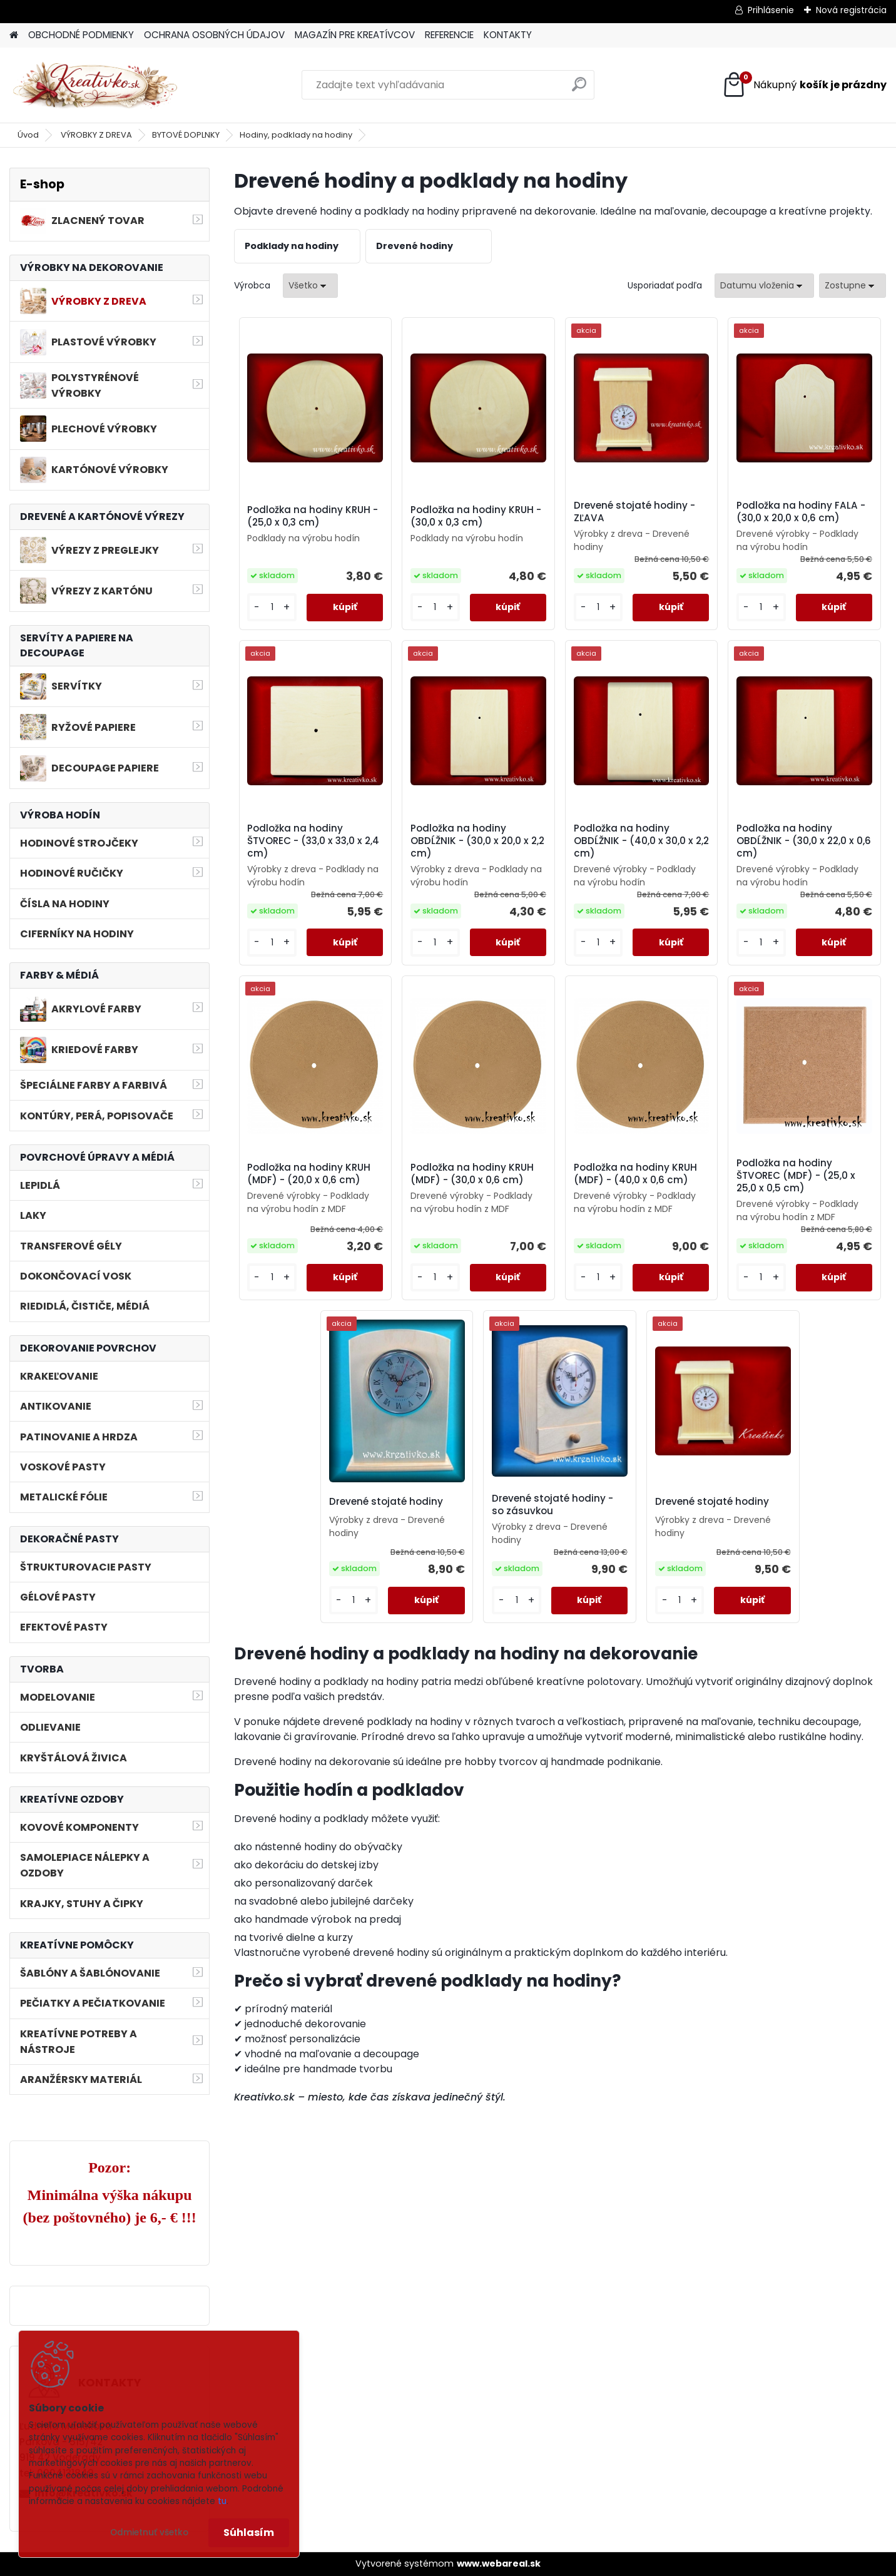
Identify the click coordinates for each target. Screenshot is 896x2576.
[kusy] (272, 607)
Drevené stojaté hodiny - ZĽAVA (634, 511)
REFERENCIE (449, 34)
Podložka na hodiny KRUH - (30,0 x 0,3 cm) (475, 516)
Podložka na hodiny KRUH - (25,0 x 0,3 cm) (312, 516)
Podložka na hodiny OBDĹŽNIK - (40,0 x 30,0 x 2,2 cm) (641, 841)
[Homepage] (13, 35)
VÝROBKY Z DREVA (96, 135)
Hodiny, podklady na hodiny (296, 135)
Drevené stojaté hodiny (386, 1501)
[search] (579, 89)
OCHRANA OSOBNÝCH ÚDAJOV (214, 34)
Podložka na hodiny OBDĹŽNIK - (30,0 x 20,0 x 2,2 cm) (477, 841)
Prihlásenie (771, 10)
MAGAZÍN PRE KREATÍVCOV (355, 34)
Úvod (28, 135)
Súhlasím (248, 2532)
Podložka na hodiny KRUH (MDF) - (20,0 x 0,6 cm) (308, 1173)
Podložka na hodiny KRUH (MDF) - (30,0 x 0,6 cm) (472, 1173)
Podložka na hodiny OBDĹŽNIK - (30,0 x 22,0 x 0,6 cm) (803, 841)
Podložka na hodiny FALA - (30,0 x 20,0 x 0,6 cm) (800, 511)
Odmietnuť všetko (149, 2532)
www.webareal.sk (499, 2563)
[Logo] (95, 85)
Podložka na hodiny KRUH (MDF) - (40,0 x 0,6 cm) (635, 1173)
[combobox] (764, 285)
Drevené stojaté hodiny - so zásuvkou (552, 1504)
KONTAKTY (508, 34)
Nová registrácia (851, 10)
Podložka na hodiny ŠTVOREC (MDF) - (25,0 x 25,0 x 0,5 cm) (795, 1175)
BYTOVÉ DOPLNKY (186, 135)
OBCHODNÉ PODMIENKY (81, 34)
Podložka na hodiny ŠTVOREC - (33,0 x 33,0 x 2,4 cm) (313, 841)
